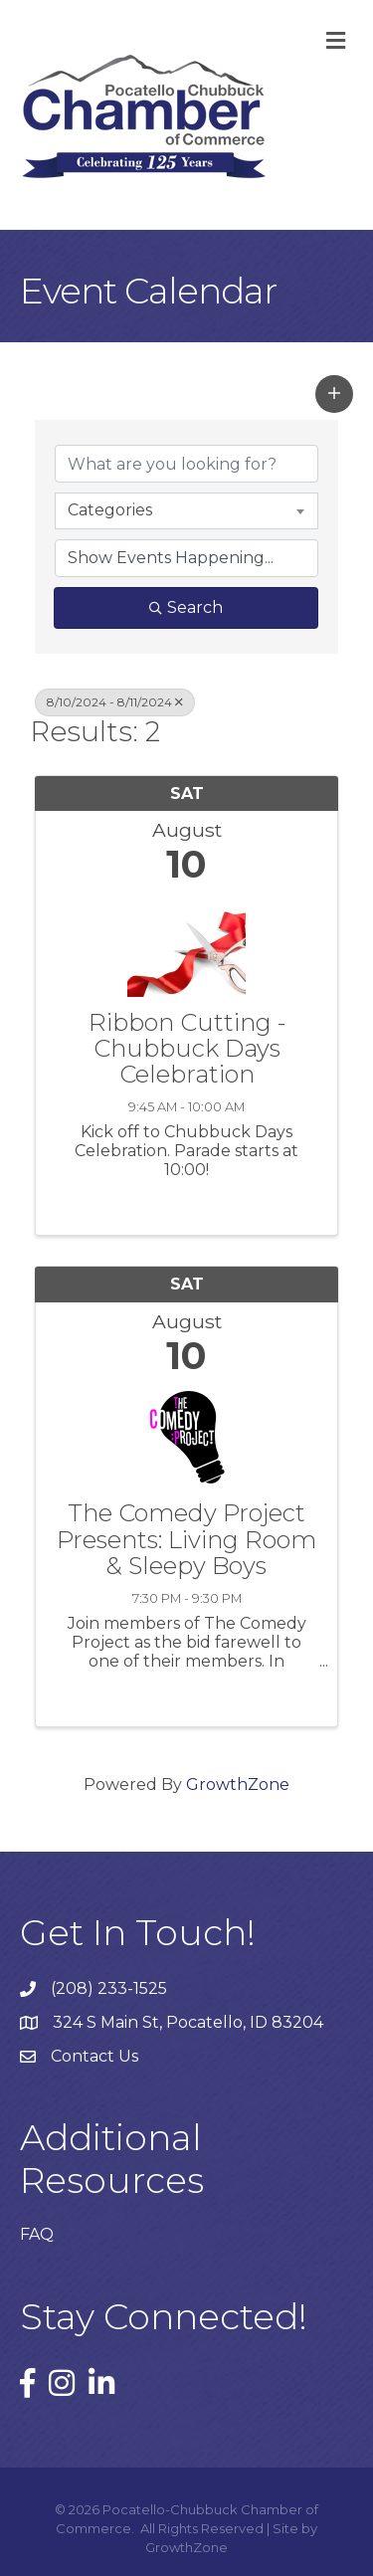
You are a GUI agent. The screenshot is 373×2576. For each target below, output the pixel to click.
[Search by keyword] (186, 464)
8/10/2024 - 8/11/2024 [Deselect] (115, 701)
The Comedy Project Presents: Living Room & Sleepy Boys (186, 1539)
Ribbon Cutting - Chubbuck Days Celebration (187, 1049)
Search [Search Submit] (186, 607)
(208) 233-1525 (109, 1988)
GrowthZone (237, 1784)
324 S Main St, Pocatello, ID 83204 (188, 2022)
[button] (334, 394)
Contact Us (94, 2056)
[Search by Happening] (186, 558)
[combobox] (186, 510)
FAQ (37, 2234)
